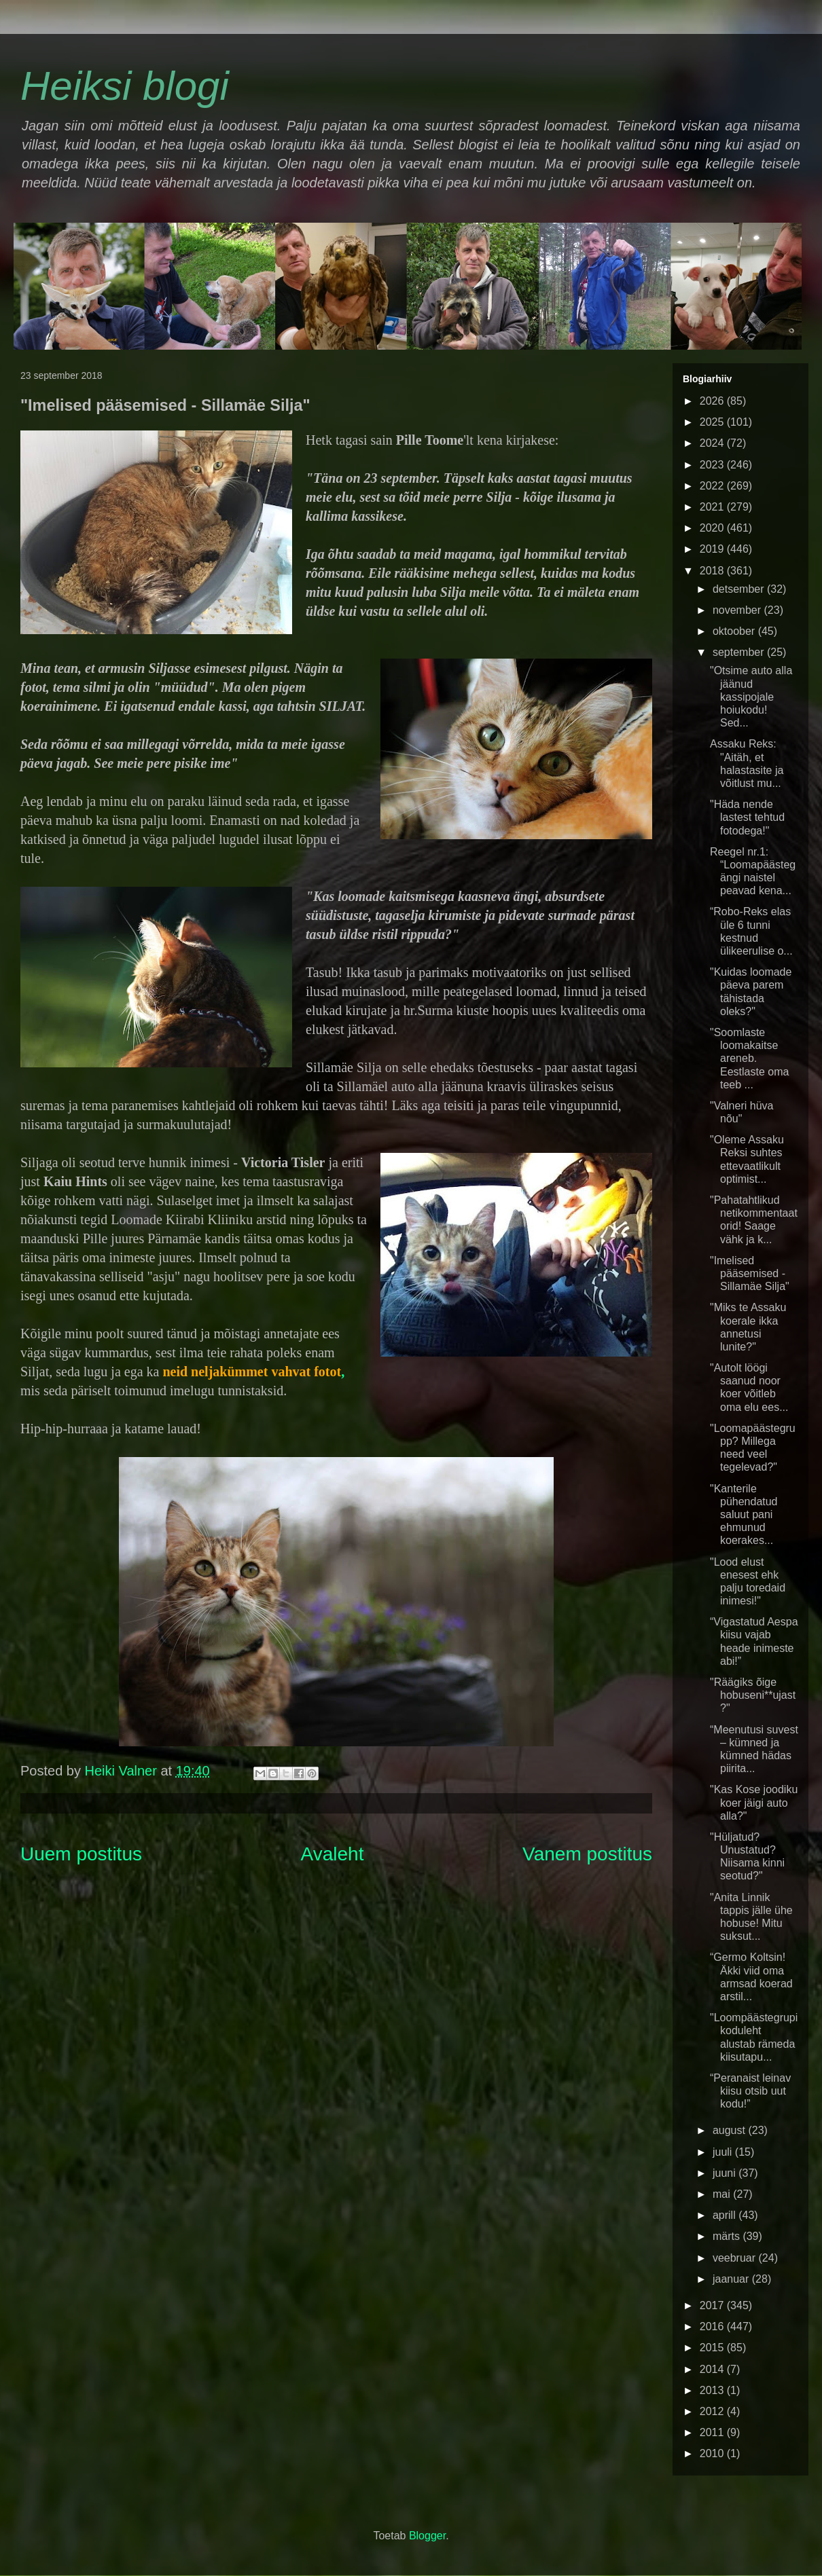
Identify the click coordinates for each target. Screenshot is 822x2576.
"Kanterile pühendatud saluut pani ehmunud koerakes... (744, 1515)
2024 (713, 443)
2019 (713, 549)
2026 (713, 401)
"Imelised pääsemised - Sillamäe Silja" (749, 1273)
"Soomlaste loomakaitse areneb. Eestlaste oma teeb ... (749, 1058)
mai (723, 2194)
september (740, 652)
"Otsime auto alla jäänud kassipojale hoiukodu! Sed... (751, 697)
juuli (724, 2152)
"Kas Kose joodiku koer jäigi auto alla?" (754, 1802)
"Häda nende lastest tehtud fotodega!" (747, 817)
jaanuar (732, 2279)
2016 (713, 2326)
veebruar (736, 2258)
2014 (713, 2369)
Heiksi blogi (124, 86)
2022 (713, 486)
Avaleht (332, 1853)
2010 (713, 2453)
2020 (713, 528)
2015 (713, 2347)
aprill (725, 2215)
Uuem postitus (81, 1853)
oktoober (735, 631)
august (730, 2130)
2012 (713, 2411)
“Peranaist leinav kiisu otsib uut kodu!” (750, 2091)
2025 (713, 422)
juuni (725, 2173)
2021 (713, 507)
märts (728, 2236)
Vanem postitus (587, 1853)
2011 (713, 2432)
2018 (713, 570)
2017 (713, 2305)
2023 (713, 465)
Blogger (427, 2535)
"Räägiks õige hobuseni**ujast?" (753, 1695)
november (738, 610)
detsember (740, 589)
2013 (713, 2390)
